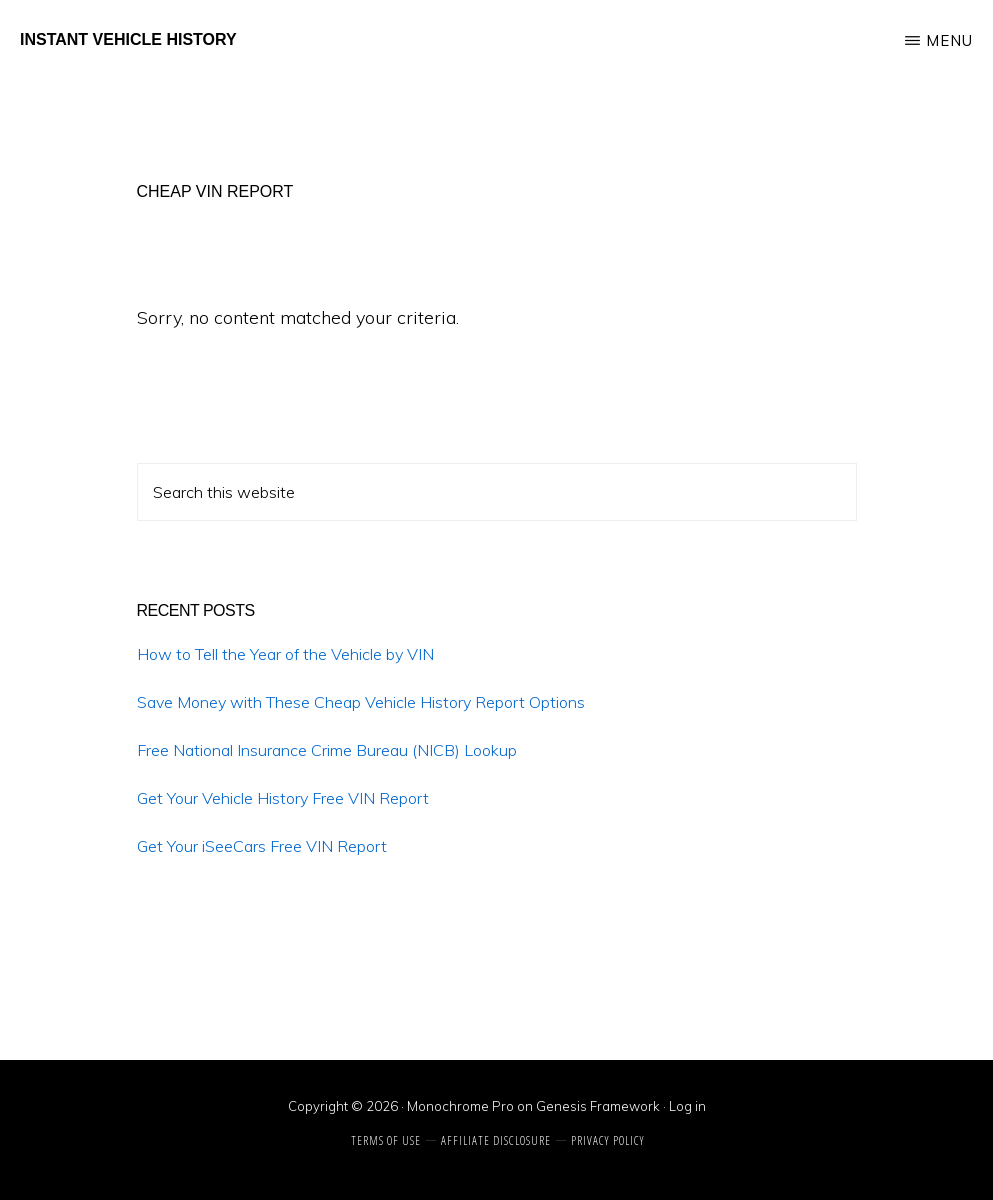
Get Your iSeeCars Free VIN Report (262, 846)
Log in (687, 1106)
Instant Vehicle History (128, 39)
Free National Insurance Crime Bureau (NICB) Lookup (327, 750)
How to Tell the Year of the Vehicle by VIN (285, 654)
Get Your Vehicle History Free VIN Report (283, 798)
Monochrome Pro (460, 1106)
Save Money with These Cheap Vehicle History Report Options (361, 702)
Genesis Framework (598, 1106)
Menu (949, 40)
